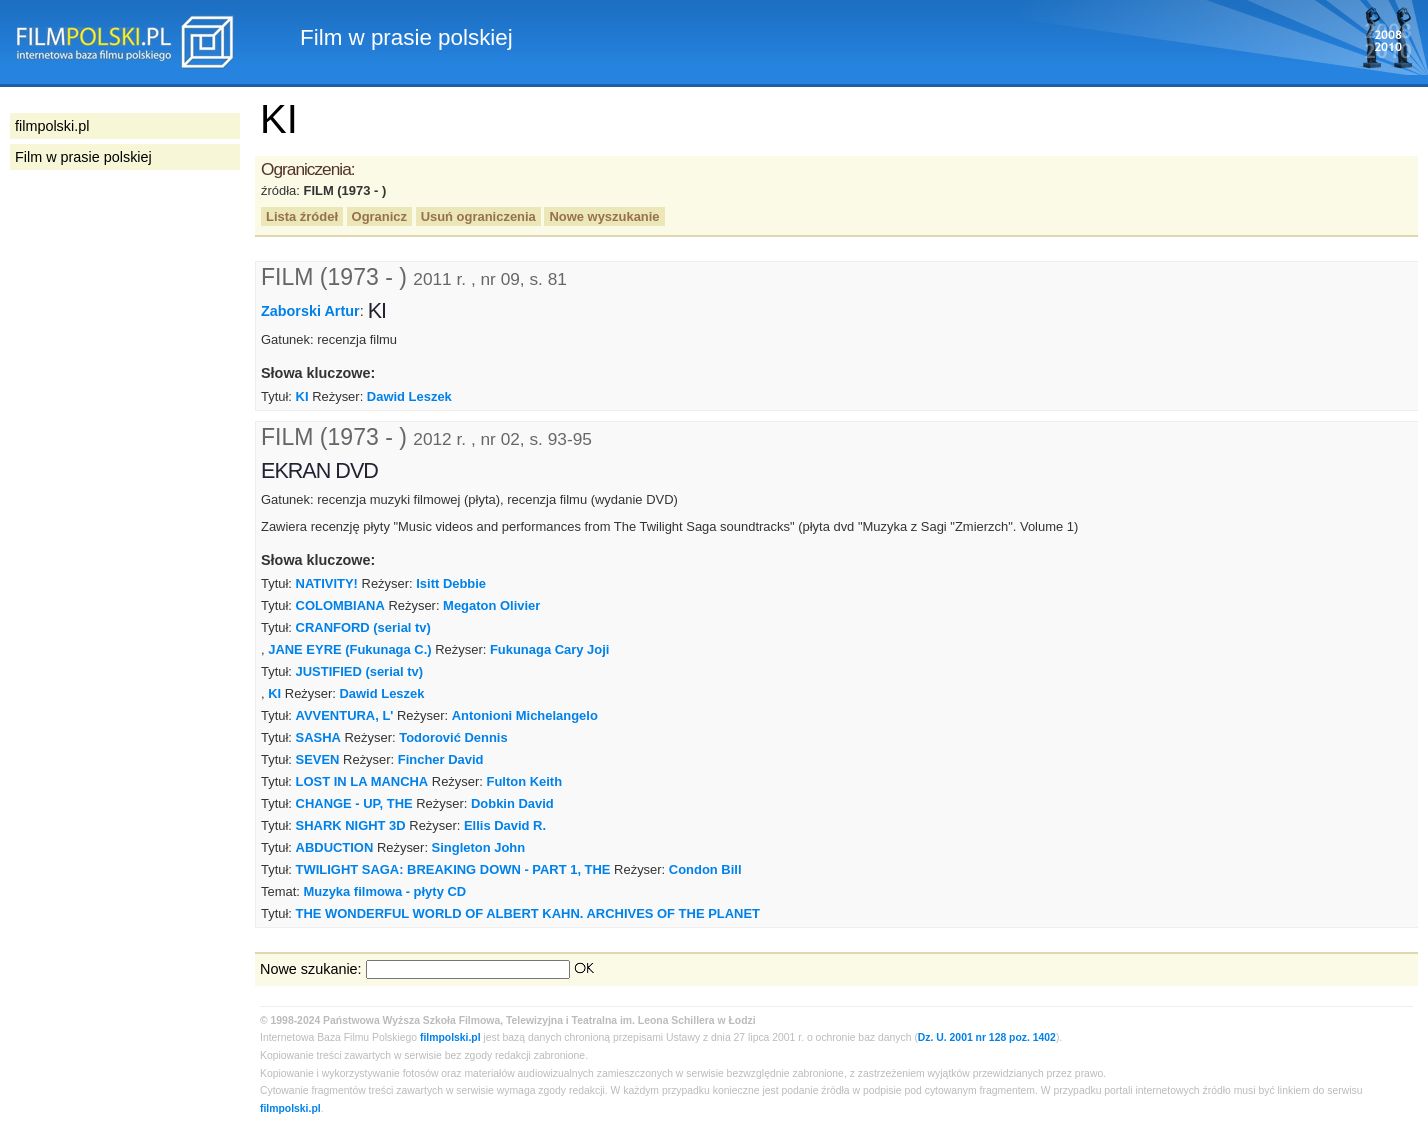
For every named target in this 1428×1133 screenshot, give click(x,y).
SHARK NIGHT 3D (351, 825)
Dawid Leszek (409, 396)
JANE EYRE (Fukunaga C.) (349, 649)
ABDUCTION (335, 847)
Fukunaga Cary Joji (550, 649)
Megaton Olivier (491, 605)
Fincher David (441, 759)
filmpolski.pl (450, 1037)
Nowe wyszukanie (604, 216)
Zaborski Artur (310, 311)
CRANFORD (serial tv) (363, 627)
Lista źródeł (302, 216)
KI (302, 396)
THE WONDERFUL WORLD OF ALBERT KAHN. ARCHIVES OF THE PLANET (528, 913)
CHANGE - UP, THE (354, 803)
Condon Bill (705, 869)
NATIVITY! (327, 583)
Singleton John (479, 847)
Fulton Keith (525, 781)
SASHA (318, 737)
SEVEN (318, 759)
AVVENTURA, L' (345, 715)
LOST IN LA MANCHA (362, 781)
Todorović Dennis (453, 737)
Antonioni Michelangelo (525, 715)
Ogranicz (379, 216)
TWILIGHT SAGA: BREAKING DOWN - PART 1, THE (453, 869)
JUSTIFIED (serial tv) (359, 671)
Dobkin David (512, 803)
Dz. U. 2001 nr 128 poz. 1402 (987, 1037)
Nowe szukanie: (311, 969)
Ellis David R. (505, 825)
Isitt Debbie (451, 583)
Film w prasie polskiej (83, 157)
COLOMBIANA (340, 605)
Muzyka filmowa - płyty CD (384, 891)
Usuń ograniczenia (478, 216)
